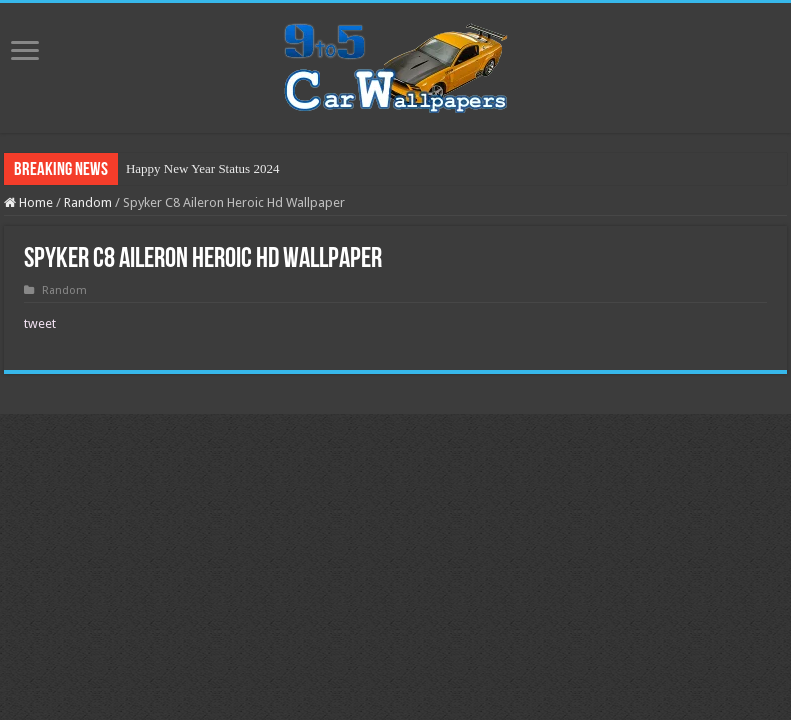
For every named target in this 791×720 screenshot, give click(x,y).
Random (88, 202)
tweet (40, 323)
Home (28, 202)
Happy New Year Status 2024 (202, 168)
